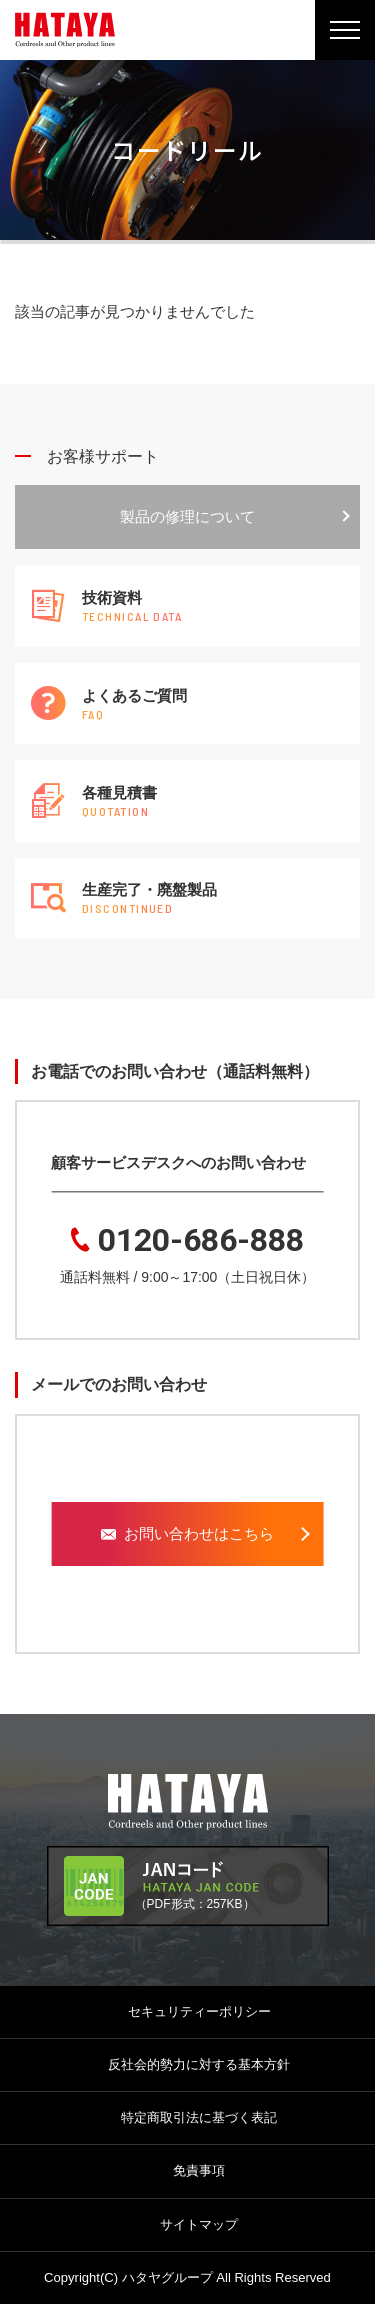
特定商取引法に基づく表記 (199, 2117)
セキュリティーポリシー (199, 2011)
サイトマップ (199, 2224)
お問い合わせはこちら (187, 1533)
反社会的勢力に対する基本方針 (199, 2064)
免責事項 (199, 2170)
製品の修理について (187, 516)
